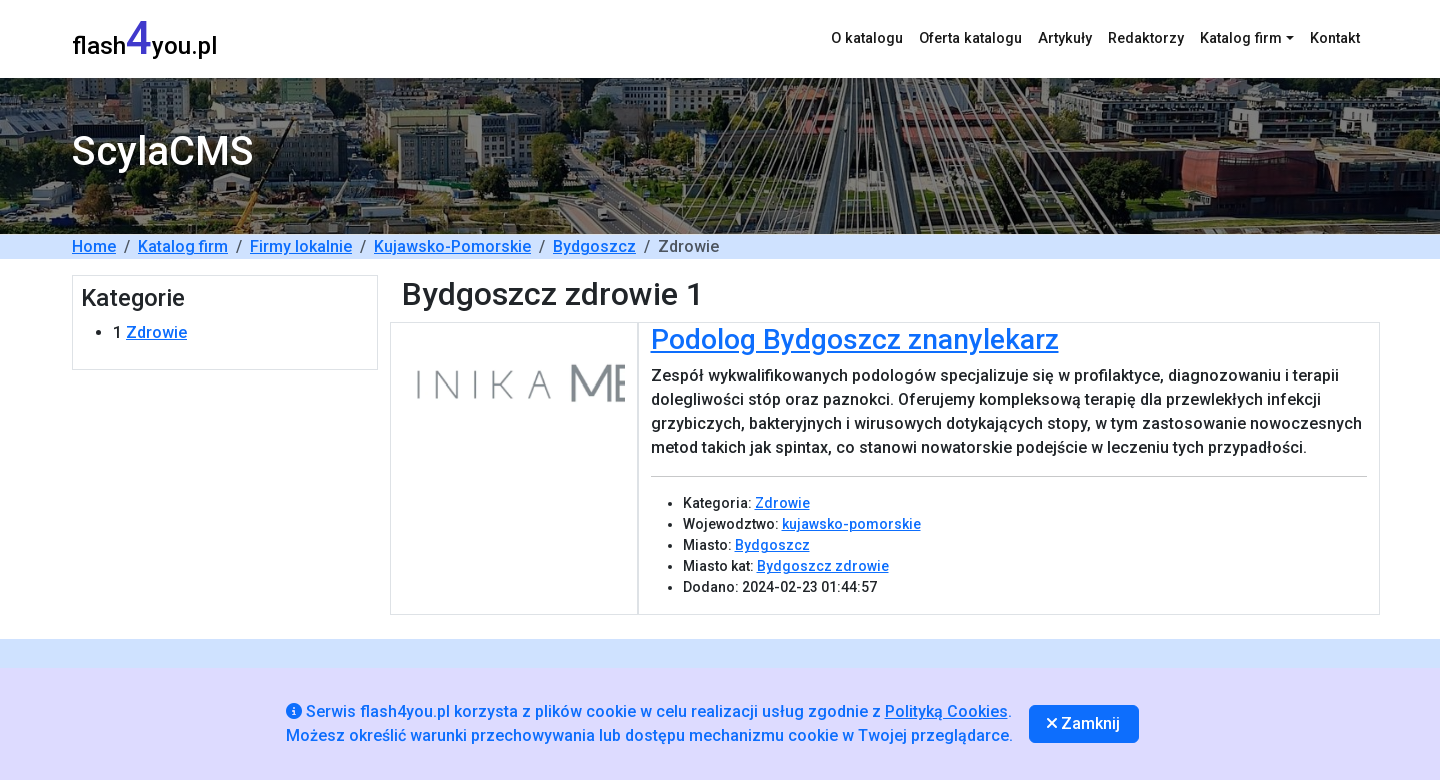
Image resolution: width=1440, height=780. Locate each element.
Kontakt (1335, 38)
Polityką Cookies (946, 711)
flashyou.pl (144, 38)
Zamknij (1083, 723)
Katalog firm (183, 246)
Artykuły (1065, 38)
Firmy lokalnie (301, 246)
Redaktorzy (1146, 38)
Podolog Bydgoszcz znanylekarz (855, 339)
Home (94, 246)
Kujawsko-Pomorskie (452, 246)
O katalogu (867, 38)
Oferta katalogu (970, 38)
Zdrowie (156, 332)
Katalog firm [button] (1241, 38)
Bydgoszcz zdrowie (823, 566)
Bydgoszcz (594, 246)
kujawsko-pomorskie (851, 524)
